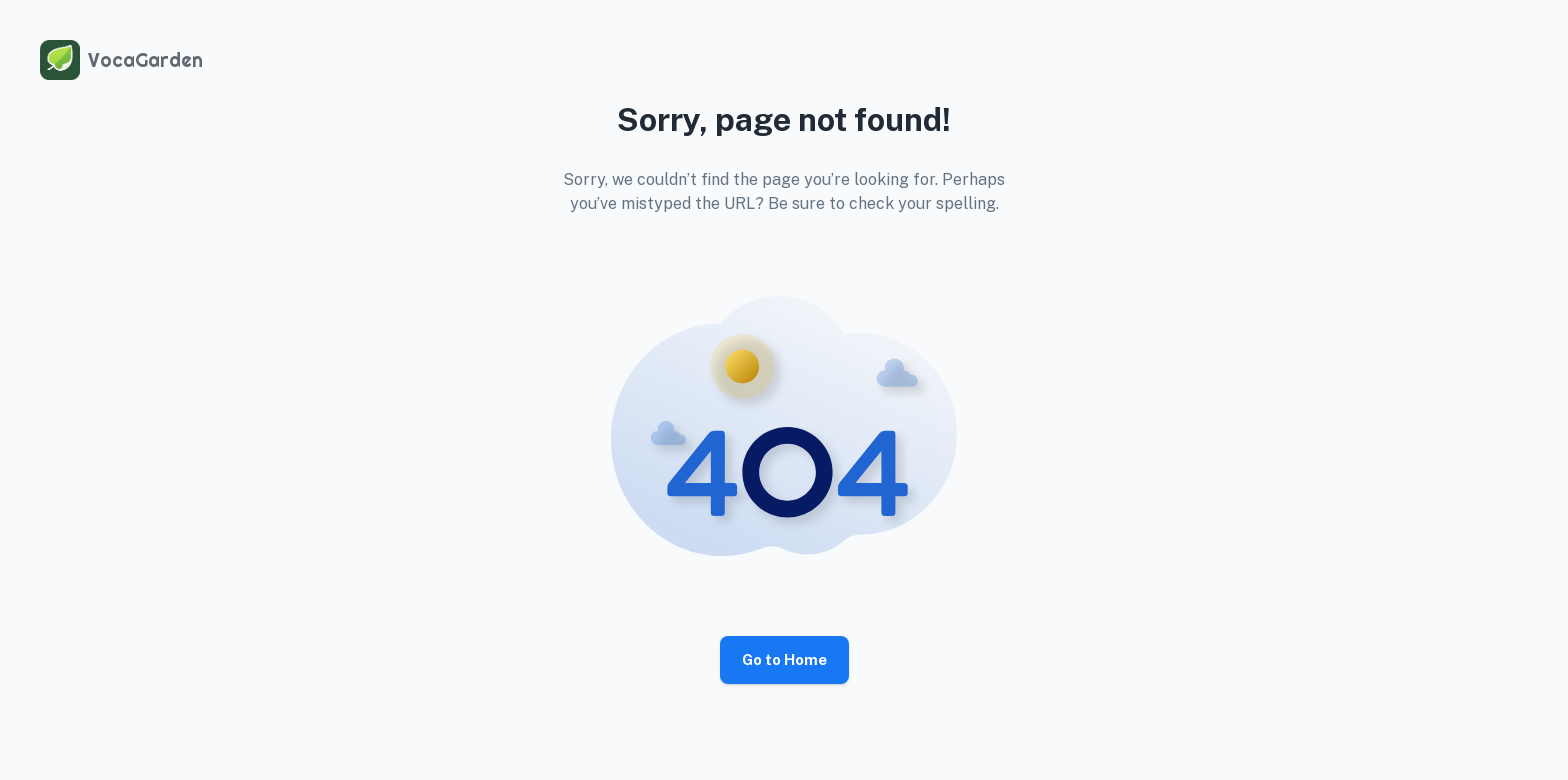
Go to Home (784, 660)
